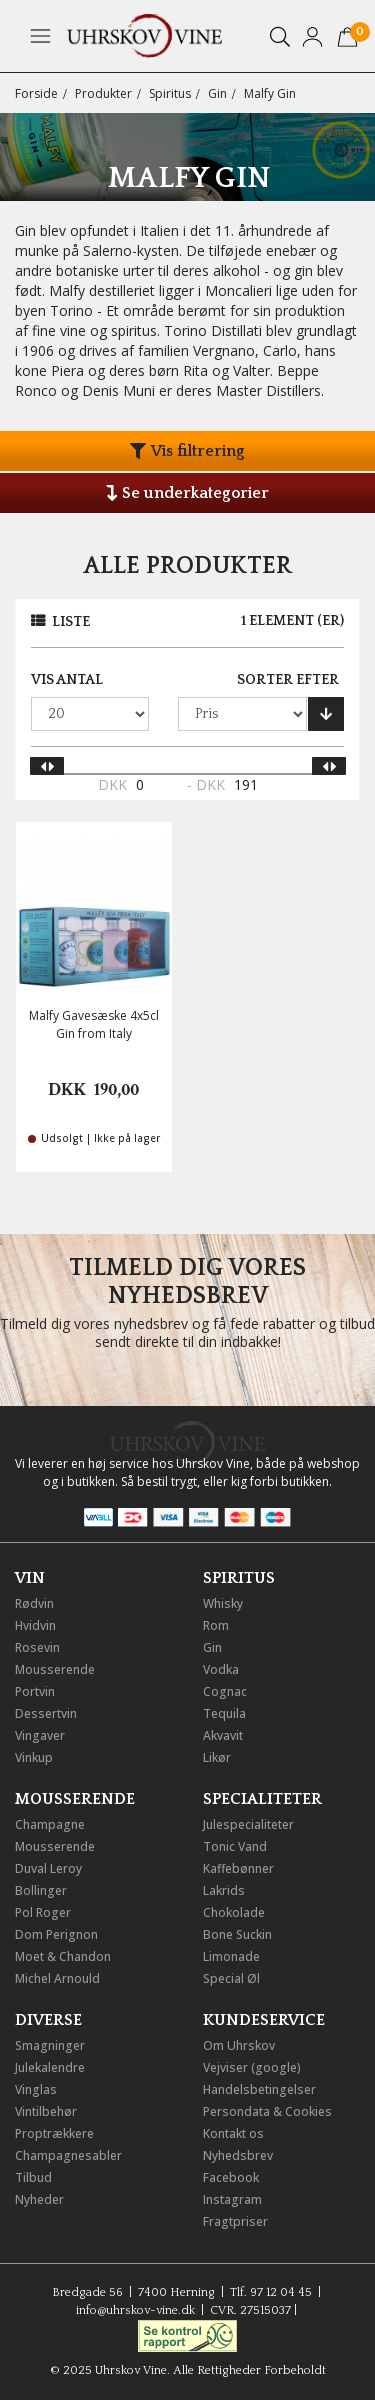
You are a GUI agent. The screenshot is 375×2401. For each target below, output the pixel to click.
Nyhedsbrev (238, 2155)
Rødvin (34, 1603)
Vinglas (36, 2089)
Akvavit (223, 1735)
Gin (217, 93)
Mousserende (55, 1669)
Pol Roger (43, 1912)
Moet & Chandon (63, 1956)
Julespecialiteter (248, 1824)
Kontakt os (233, 2133)
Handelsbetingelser (259, 2089)
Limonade (231, 1956)
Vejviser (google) (252, 2067)
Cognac (225, 1691)
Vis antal (67, 680)
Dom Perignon (56, 1934)
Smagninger (50, 2045)
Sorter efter (288, 680)
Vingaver (40, 1735)
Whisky (223, 1603)
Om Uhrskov (239, 2045)
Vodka (221, 1669)
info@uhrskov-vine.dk (135, 2310)
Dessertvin (46, 1713)
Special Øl (231, 1978)
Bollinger (41, 1890)
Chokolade (234, 1912)
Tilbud (33, 2177)
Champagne (50, 1824)
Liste (71, 622)
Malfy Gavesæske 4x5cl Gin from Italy (94, 1024)
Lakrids (224, 1890)
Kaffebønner (238, 1868)
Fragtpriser (235, 2221)
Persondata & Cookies (267, 2111)
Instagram (232, 2199)
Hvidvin (35, 1625)
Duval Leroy (48, 1868)
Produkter (103, 93)
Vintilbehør (46, 2111)
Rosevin (37, 1647)
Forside (36, 93)
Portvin (35, 1691)
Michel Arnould (57, 1978)
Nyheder (39, 2199)
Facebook (231, 2177)
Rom (216, 1625)
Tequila (224, 1713)
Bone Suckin (237, 1934)
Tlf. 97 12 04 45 (271, 2292)
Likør (217, 1757)
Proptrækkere (54, 2133)
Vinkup (34, 1757)
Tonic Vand (235, 1846)
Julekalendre (50, 2067)
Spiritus (170, 93)
